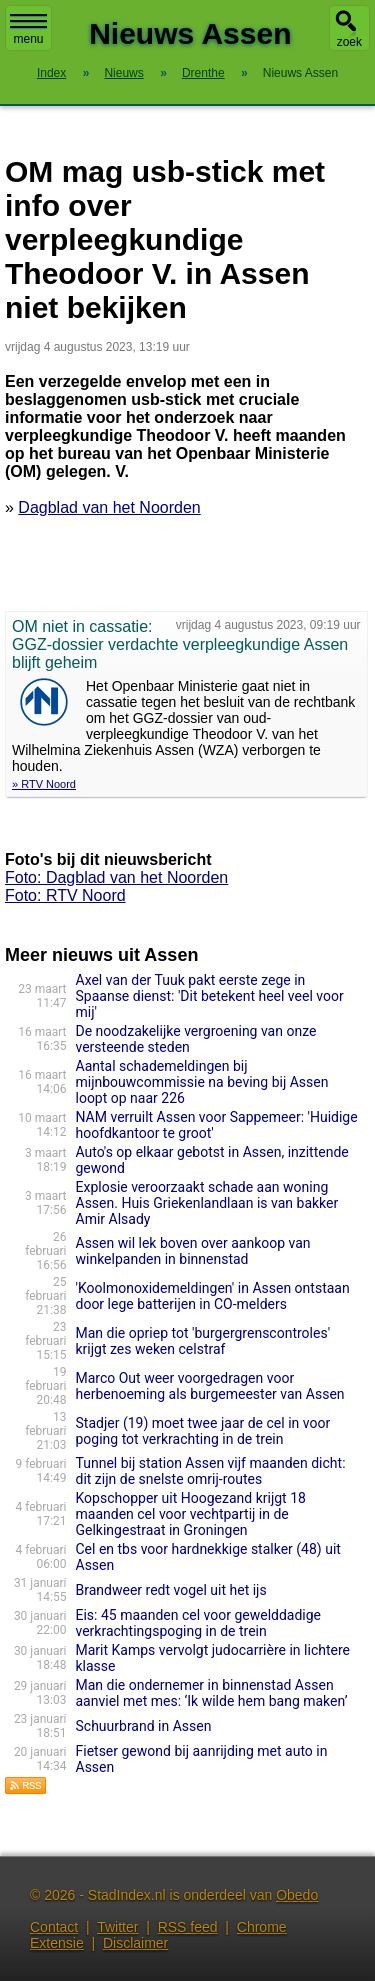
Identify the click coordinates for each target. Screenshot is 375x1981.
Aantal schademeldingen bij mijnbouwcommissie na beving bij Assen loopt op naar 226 (202, 1082)
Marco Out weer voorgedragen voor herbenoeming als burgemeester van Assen (210, 1386)
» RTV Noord (44, 784)
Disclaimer (135, 1943)
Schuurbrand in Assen (144, 1726)
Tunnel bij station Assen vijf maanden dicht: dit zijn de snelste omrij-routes (211, 1471)
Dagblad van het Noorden (109, 507)
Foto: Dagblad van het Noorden (116, 877)
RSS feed (188, 1927)
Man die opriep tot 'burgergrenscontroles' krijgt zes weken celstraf (203, 1341)
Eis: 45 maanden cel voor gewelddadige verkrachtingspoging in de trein (199, 1623)
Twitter (117, 1927)
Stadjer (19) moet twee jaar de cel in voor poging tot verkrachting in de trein (203, 1431)
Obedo (297, 1895)
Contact (54, 1927)
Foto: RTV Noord (65, 895)
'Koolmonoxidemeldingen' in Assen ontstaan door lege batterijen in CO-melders (213, 1296)
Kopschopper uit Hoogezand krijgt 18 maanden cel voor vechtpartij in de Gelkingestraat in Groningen (191, 1514)
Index (51, 73)
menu (28, 30)
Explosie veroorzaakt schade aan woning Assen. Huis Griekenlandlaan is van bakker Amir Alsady (207, 1203)
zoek (349, 42)
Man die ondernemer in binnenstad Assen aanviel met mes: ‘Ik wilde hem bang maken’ (212, 1693)
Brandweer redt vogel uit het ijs (171, 1590)
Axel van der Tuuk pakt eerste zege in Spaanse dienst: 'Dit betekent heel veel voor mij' (210, 996)
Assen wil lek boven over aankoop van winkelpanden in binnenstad (193, 1251)
